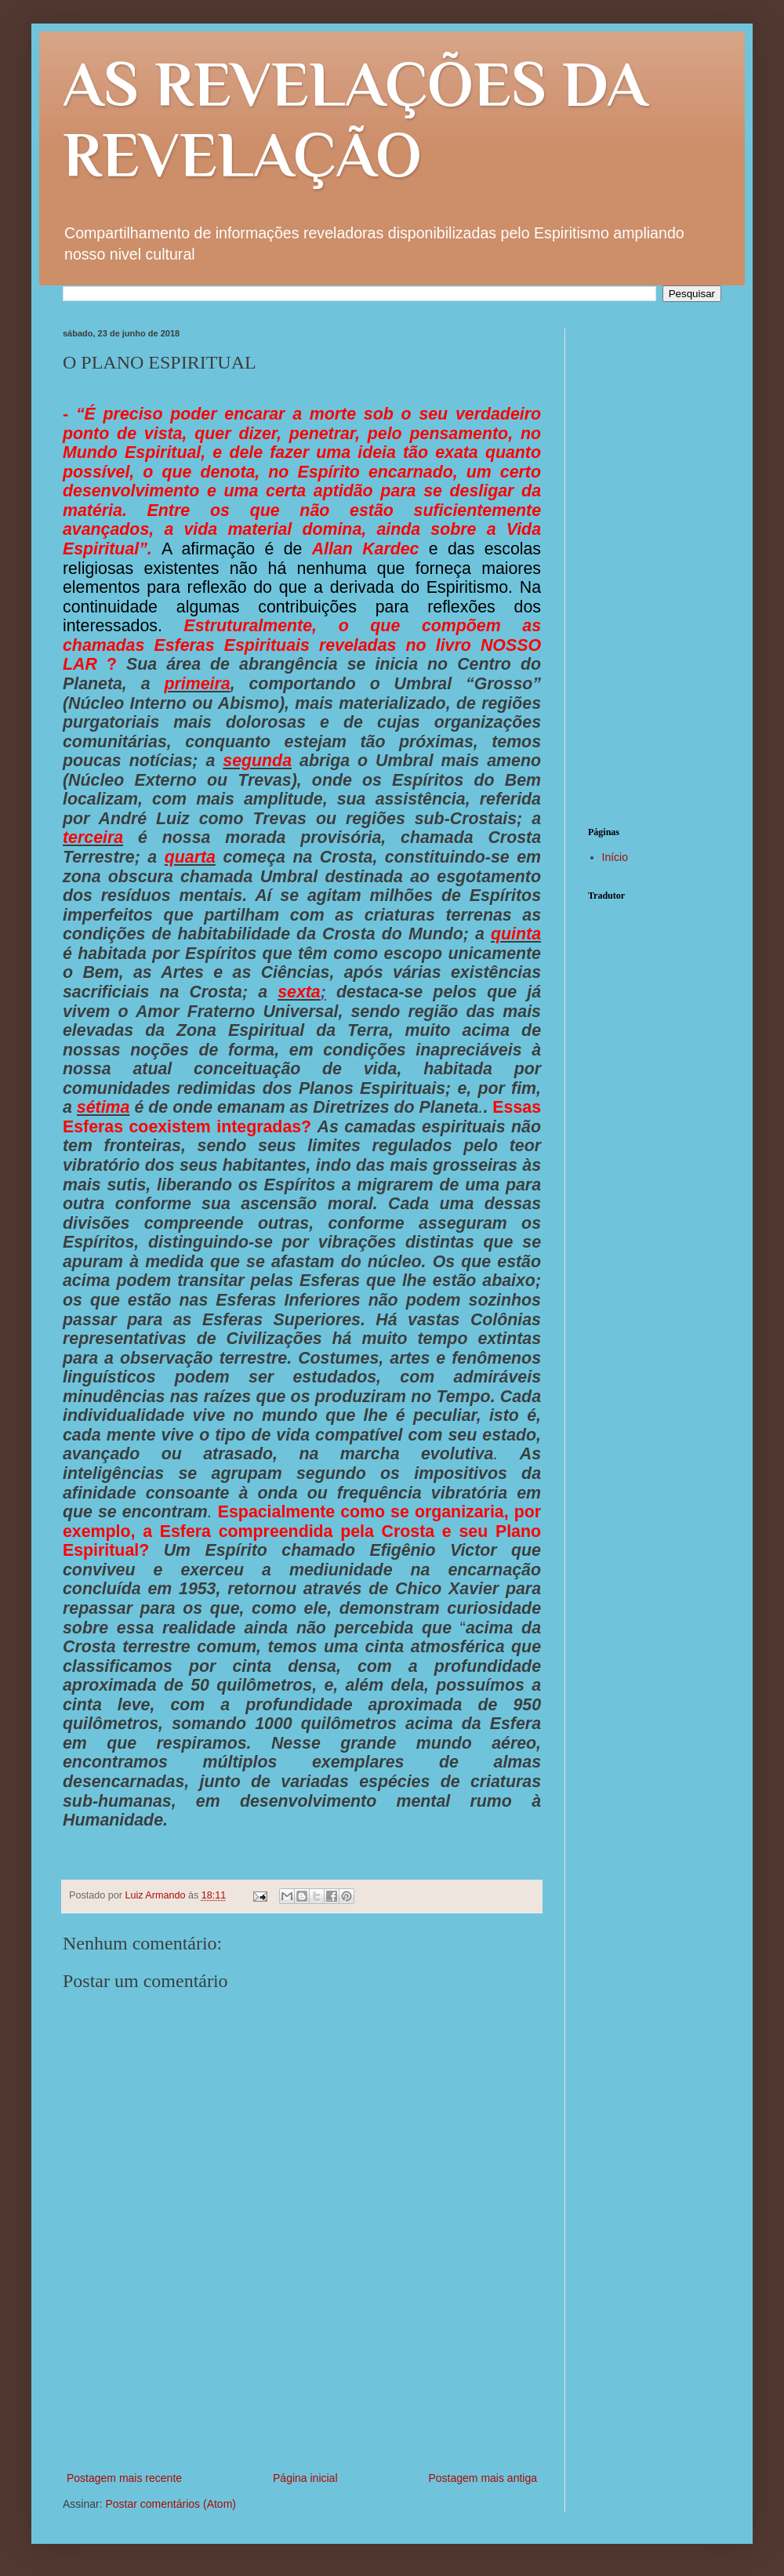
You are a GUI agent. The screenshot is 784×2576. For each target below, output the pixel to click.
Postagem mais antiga (482, 2478)
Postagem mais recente (124, 2478)
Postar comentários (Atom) (170, 2504)
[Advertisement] (302, 2400)
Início (615, 857)
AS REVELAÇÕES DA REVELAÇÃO (355, 119)
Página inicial (305, 2478)
